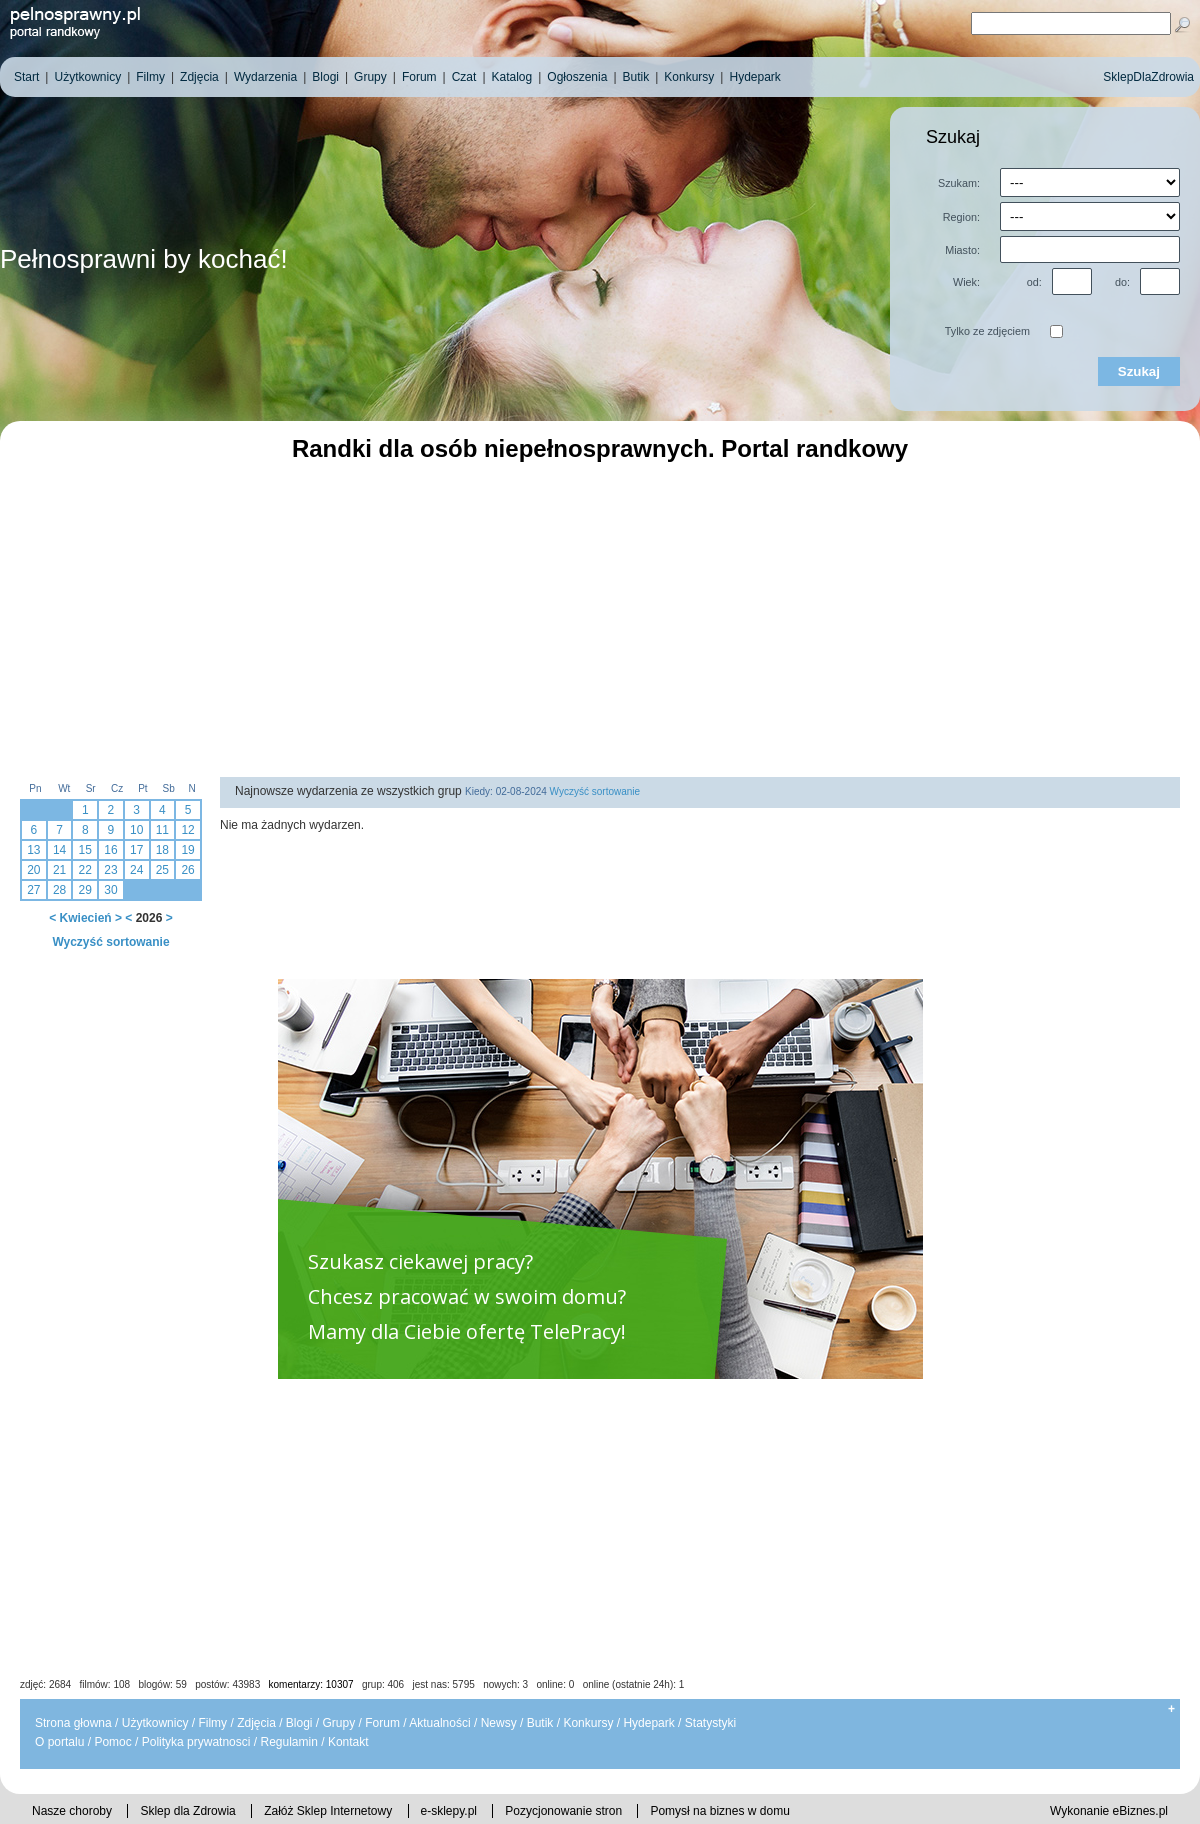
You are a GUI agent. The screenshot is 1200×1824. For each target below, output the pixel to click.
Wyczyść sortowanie (110, 942)
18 (162, 850)
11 (162, 830)
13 (33, 850)
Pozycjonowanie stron (563, 1811)
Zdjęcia (256, 1723)
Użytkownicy (155, 1723)
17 (136, 850)
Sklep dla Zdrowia (187, 1811)
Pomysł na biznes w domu (719, 1811)
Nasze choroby (72, 1811)
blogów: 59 (162, 1684)
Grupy (339, 1723)
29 (85, 890)
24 (136, 870)
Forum (382, 1723)
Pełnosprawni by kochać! (144, 259)
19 (187, 850)
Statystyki (710, 1723)
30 (110, 890)
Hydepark (648, 1723)
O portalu (59, 1742)
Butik (540, 1723)
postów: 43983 (227, 1684)
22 (85, 870)
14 (59, 850)
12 (187, 830)
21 (59, 870)
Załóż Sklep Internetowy (328, 1811)
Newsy (499, 1723)
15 (85, 850)
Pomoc (112, 1742)
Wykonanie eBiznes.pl (1109, 1811)
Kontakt (348, 1742)
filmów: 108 (105, 1684)
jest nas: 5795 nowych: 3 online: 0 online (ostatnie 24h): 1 (549, 1684)
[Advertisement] (600, 617)
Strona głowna (73, 1723)
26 (187, 870)
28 (59, 890)
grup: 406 (383, 1684)
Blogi (299, 1723)
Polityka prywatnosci (196, 1742)
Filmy (212, 1723)
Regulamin (288, 1742)
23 (110, 870)
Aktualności (439, 1723)
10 (136, 830)
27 (33, 890)
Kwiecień (86, 918)
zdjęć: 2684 (45, 1684)
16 (110, 850)
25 (162, 870)
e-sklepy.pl (449, 1811)
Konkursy (588, 1723)
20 (33, 870)
